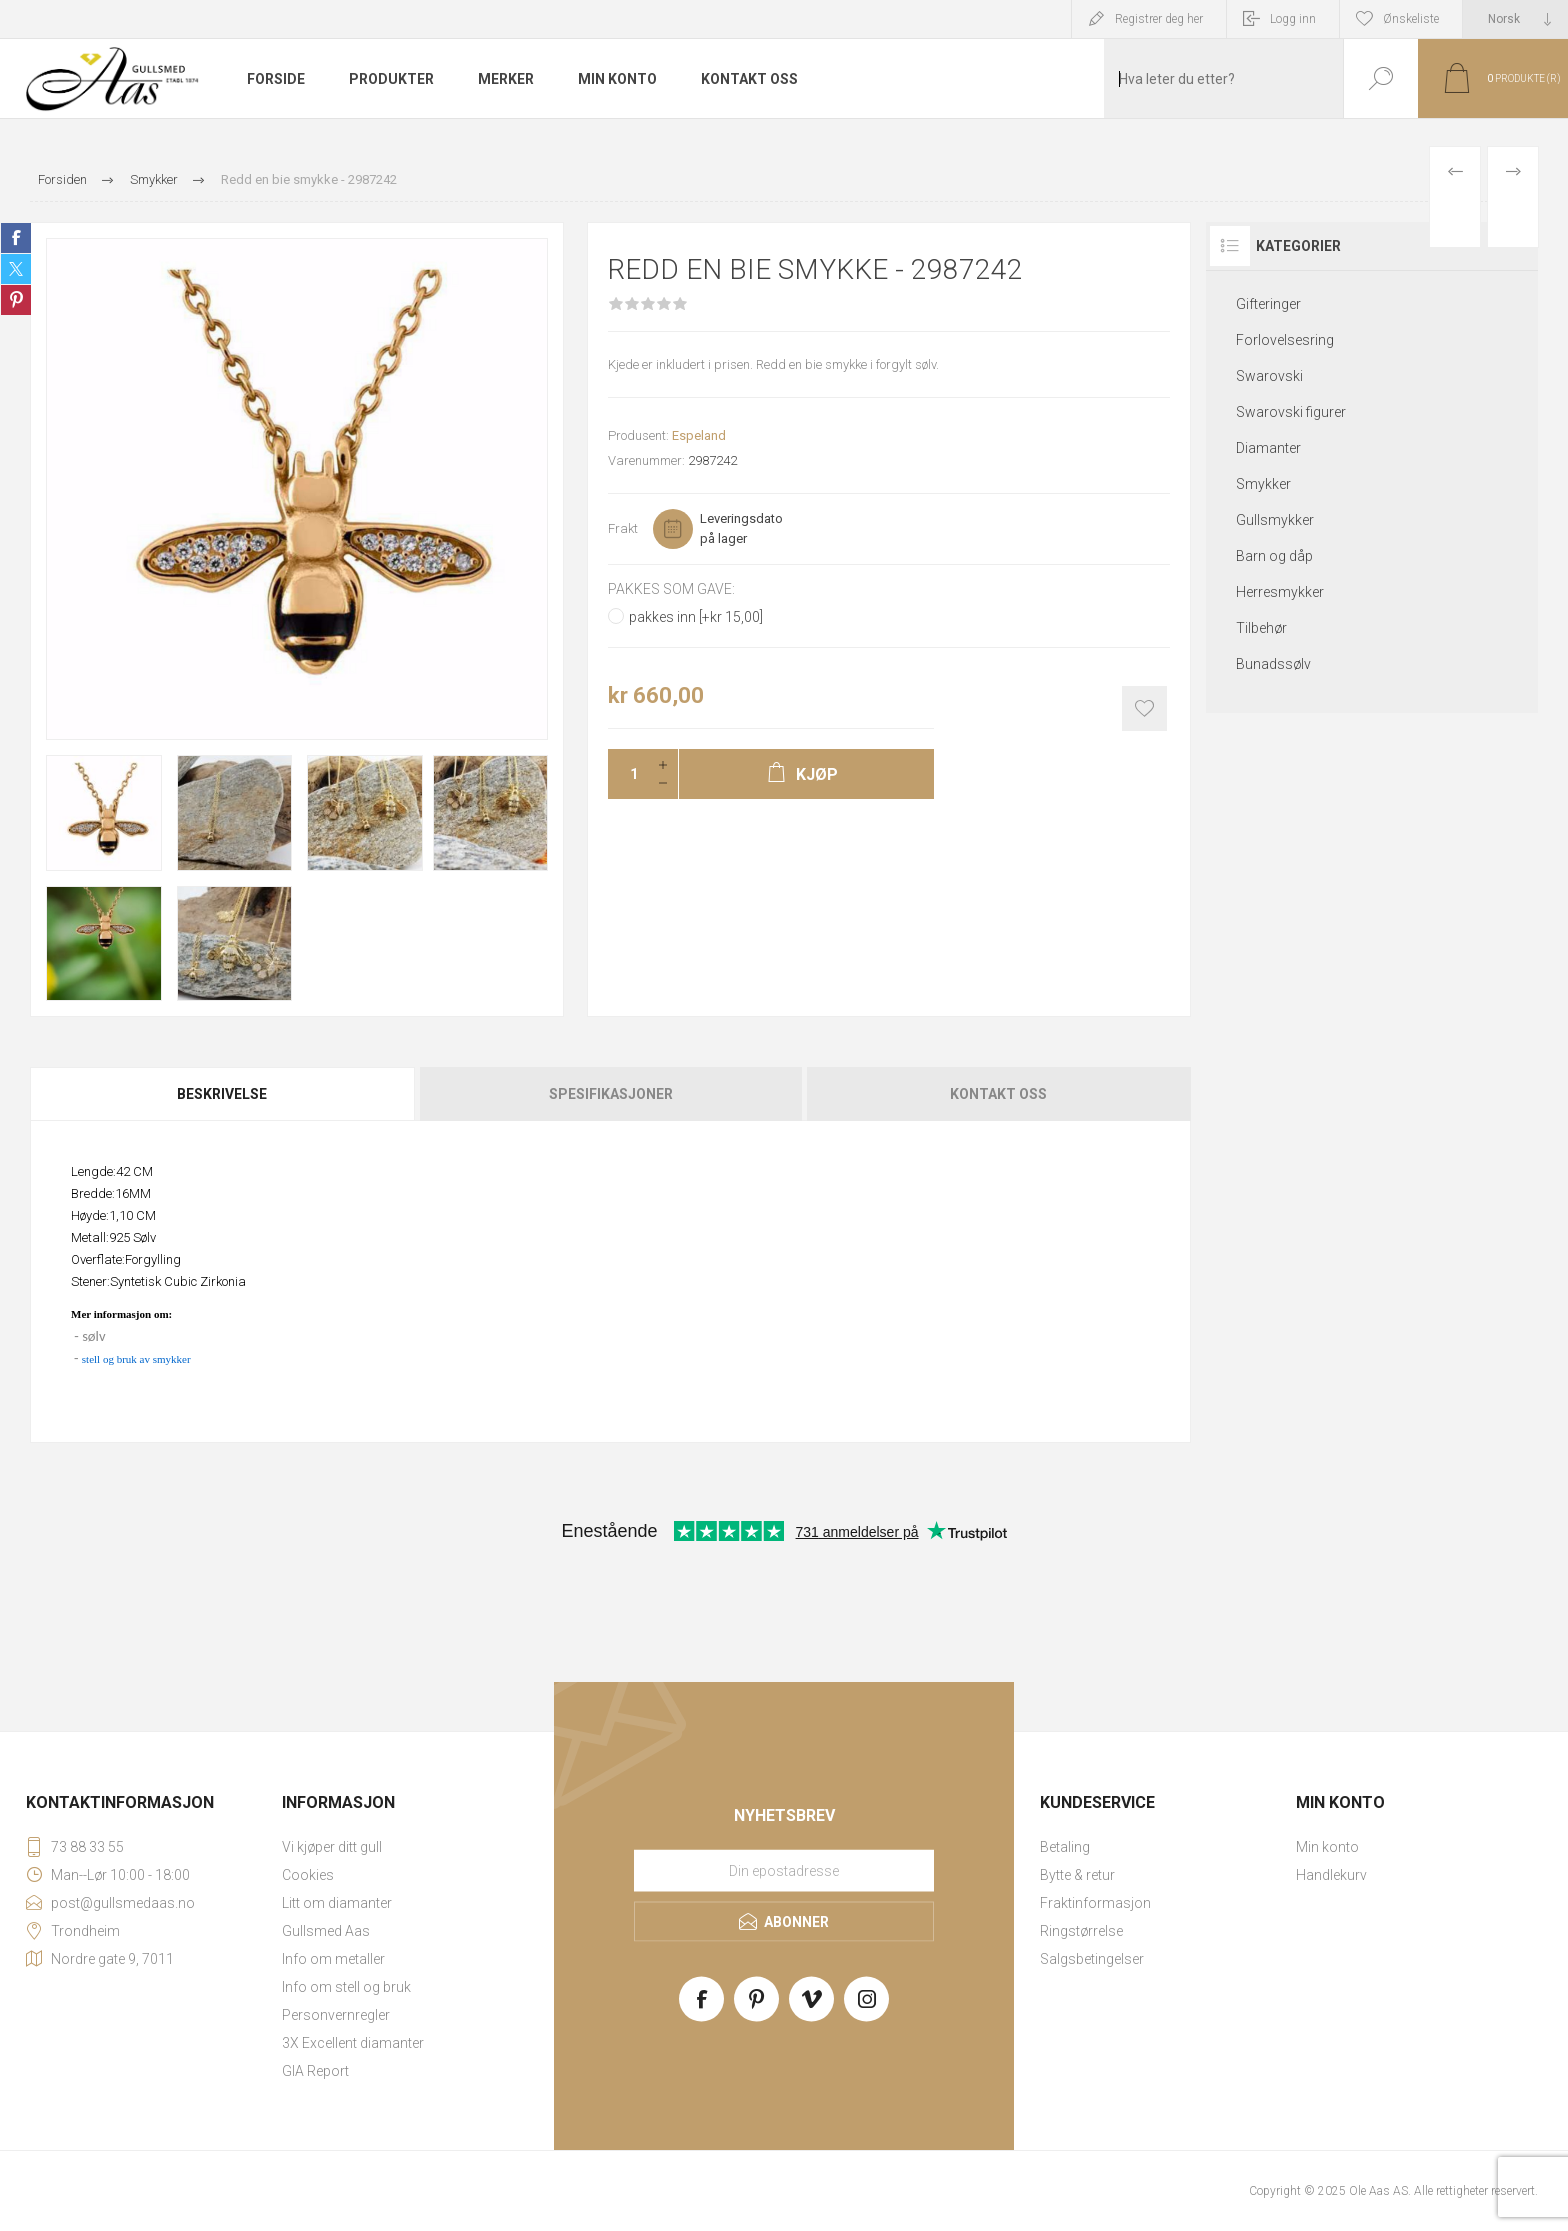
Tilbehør (1261, 628)
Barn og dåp (1274, 556)
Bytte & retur (1077, 1875)
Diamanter (1268, 448)
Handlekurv (1331, 1875)
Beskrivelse (222, 1094)
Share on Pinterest (16, 300)
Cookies (308, 1875)
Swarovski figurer (1291, 412)
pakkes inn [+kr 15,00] (696, 617)
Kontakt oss (998, 1094)
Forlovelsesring (1285, 340)
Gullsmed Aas (326, 1931)
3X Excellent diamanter (353, 2043)
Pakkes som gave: (671, 589)
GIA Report (315, 2071)
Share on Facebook (16, 238)
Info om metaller (333, 1959)
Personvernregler (336, 2015)
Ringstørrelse (1081, 1931)
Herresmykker (1280, 592)
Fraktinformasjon (1095, 1903)
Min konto (1327, 1847)
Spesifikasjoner (611, 1094)
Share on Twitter (16, 269)
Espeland (699, 435)
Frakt (623, 528)
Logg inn (1293, 19)
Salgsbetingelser (1092, 1959)
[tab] (223, 1094)
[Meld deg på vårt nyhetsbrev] (784, 1871)
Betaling (1065, 1847)
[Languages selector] (1515, 19)
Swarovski (1269, 376)
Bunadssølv (1273, 664)
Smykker (1263, 484)
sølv (93, 1336)
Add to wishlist (1144, 708)
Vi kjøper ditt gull (332, 1847)
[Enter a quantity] (628, 774)
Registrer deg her (1159, 19)
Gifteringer (1268, 304)
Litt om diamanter (337, 1903)
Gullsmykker (1275, 520)
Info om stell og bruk (346, 1987)
